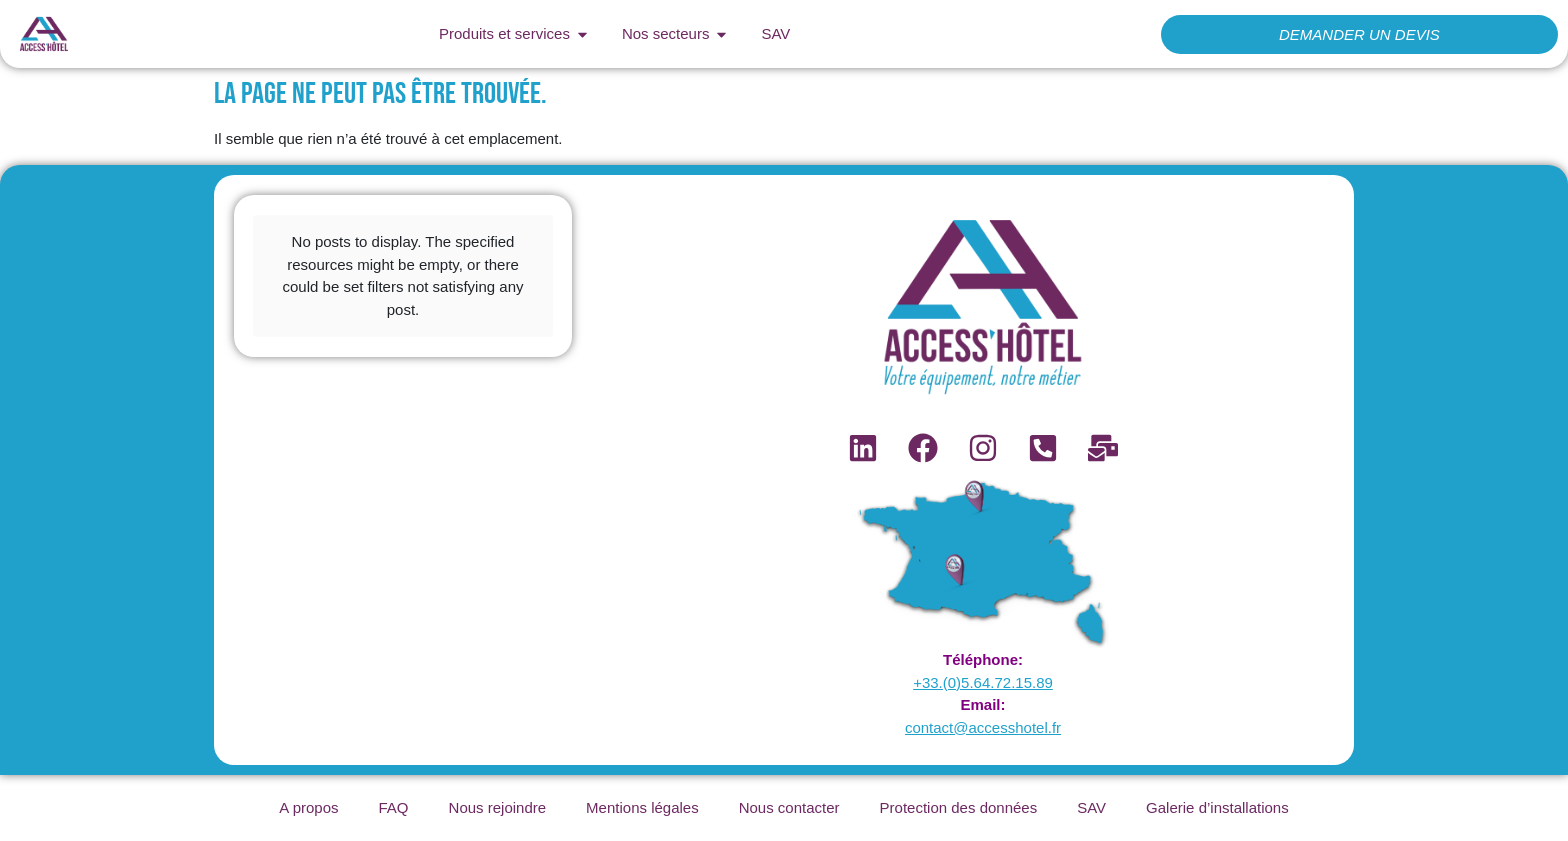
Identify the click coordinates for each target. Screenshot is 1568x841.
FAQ (394, 807)
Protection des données (959, 807)
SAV (1091, 807)
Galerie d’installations (1217, 807)
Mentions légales (642, 807)
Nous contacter (789, 807)
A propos (308, 807)
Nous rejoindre (498, 807)
